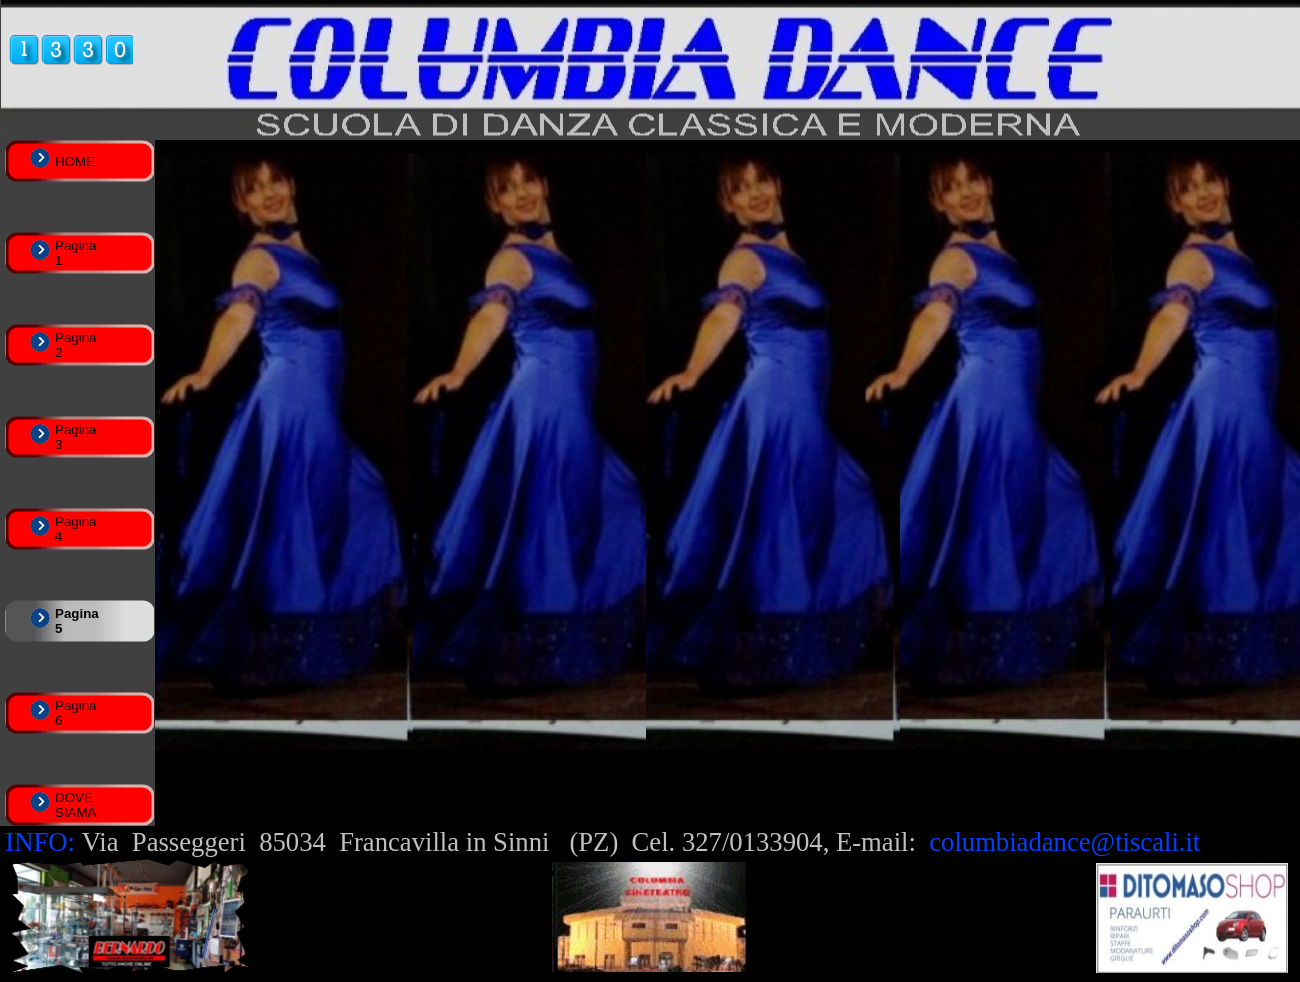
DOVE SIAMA (75, 805)
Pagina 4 (76, 529)
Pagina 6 (76, 713)
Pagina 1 (76, 253)
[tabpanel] (650, 842)
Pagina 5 (77, 621)
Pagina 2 (76, 345)
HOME (75, 161)
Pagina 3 (76, 437)
